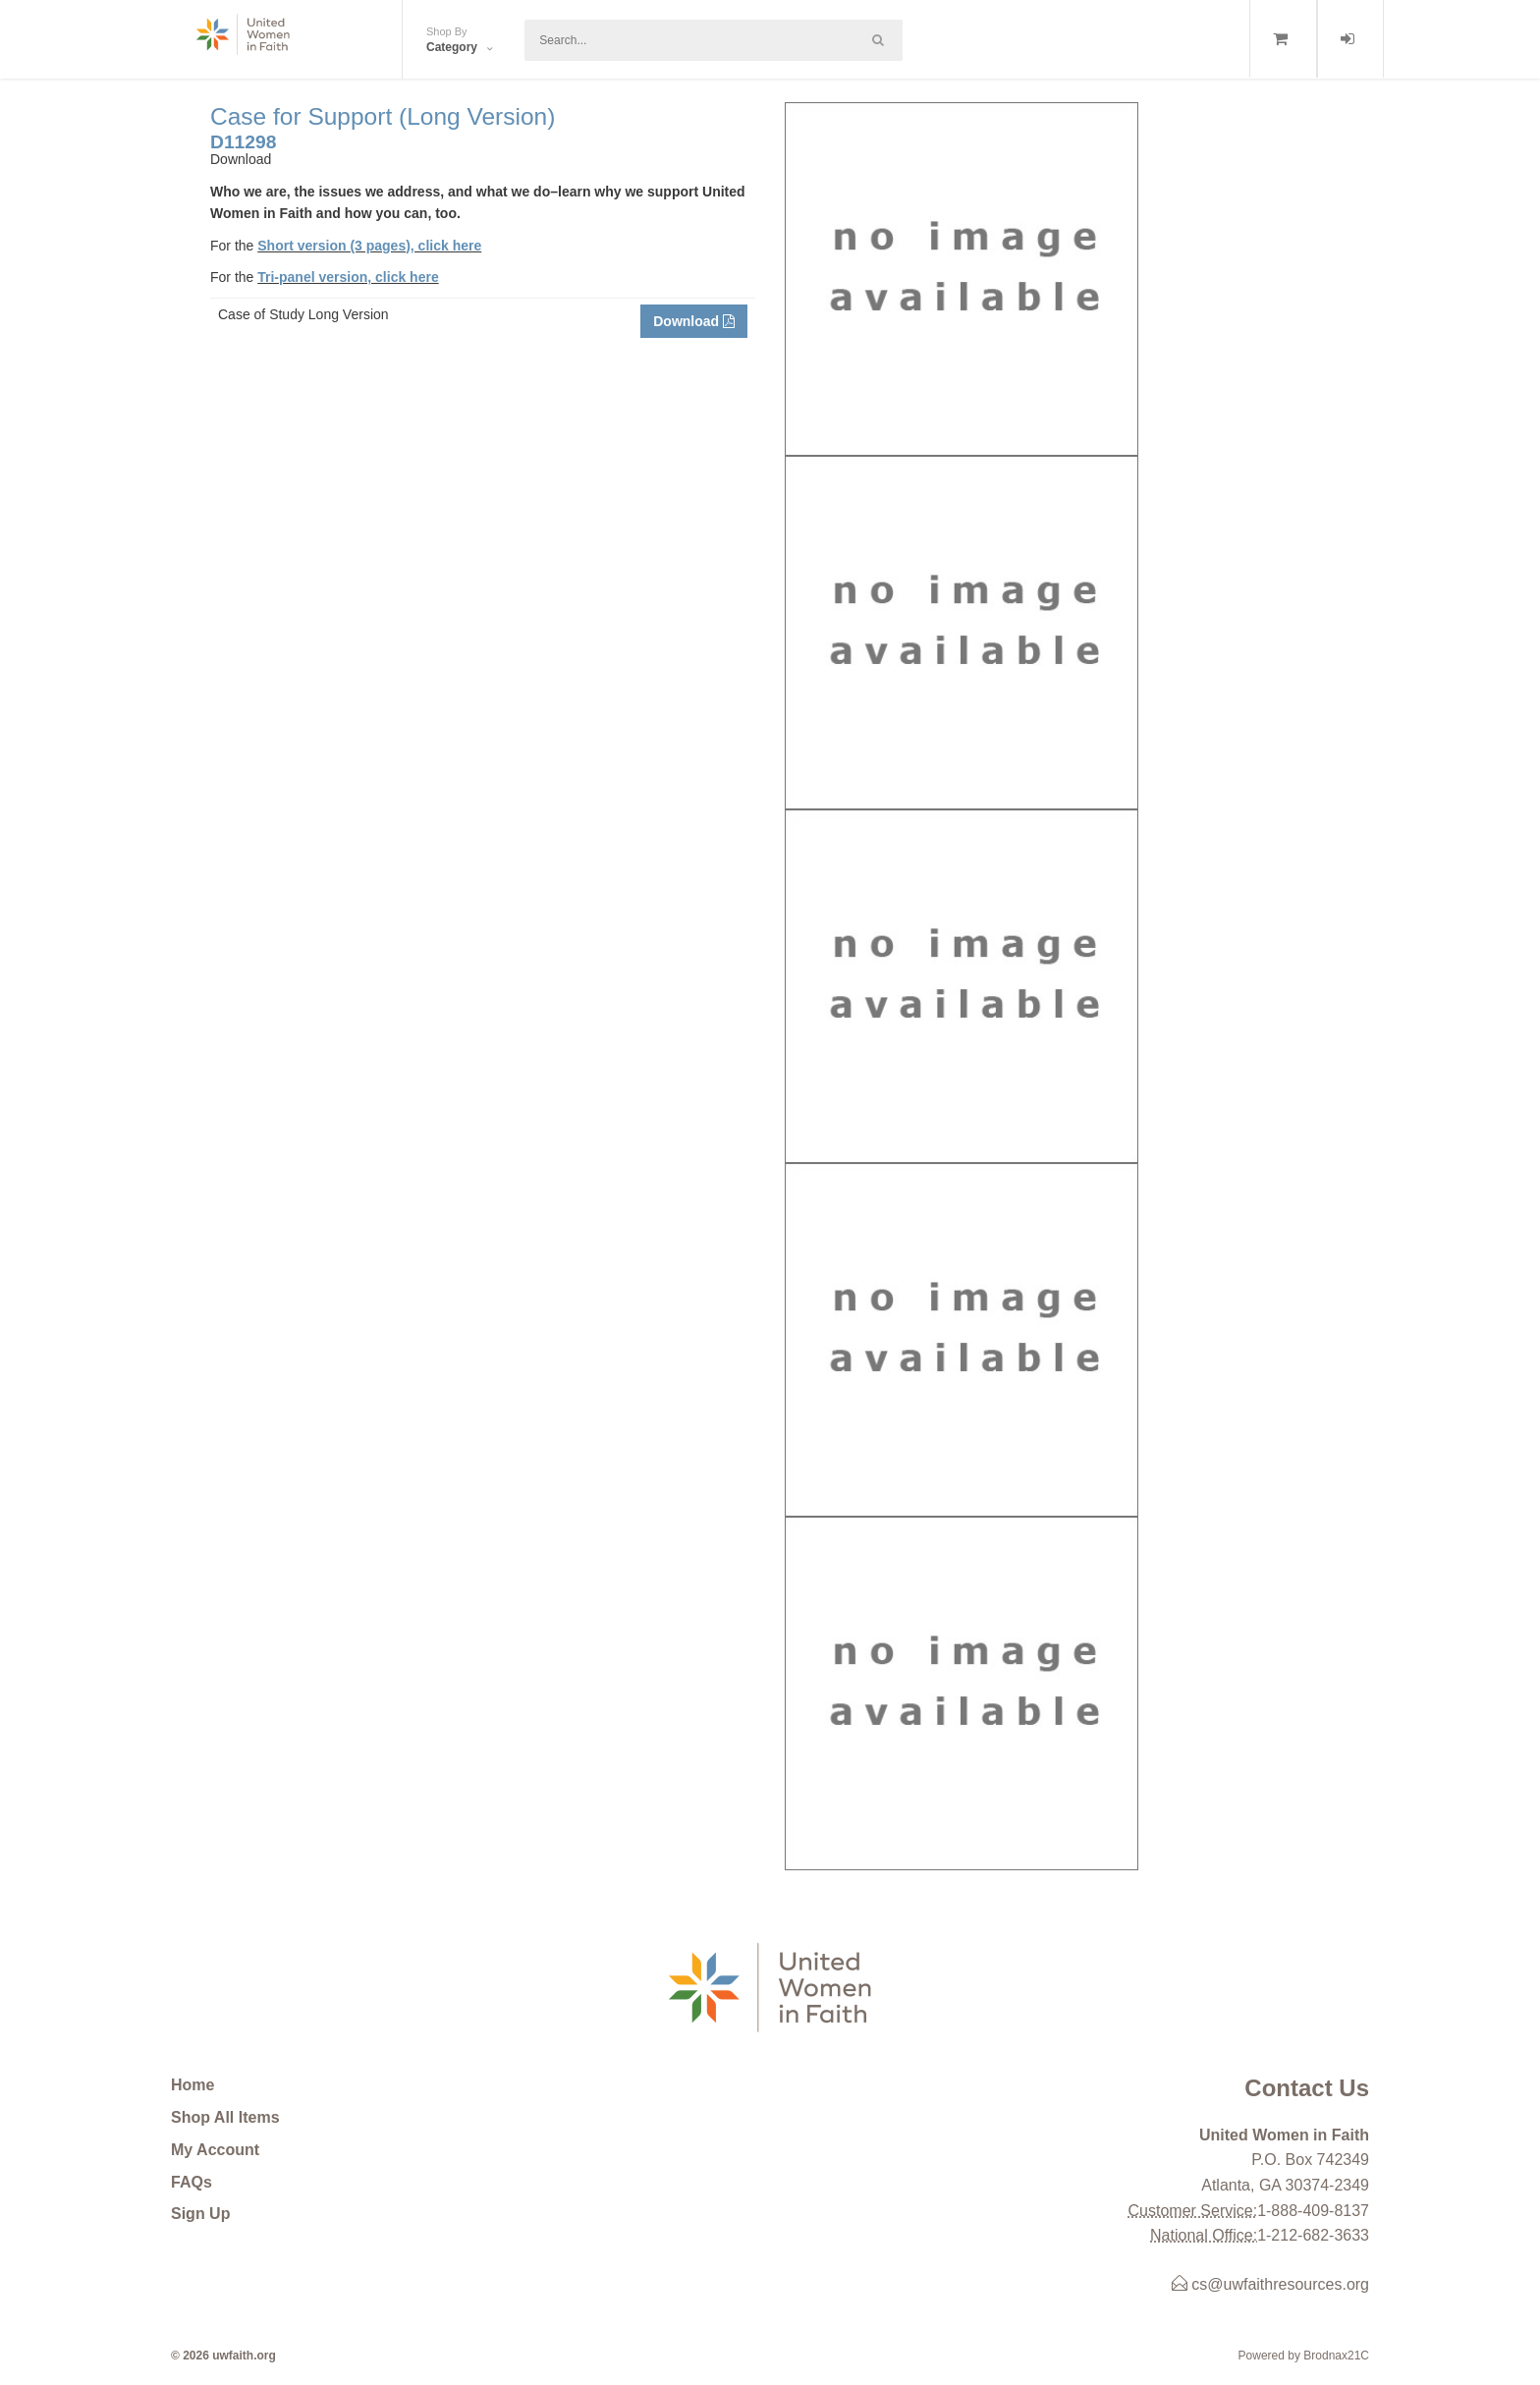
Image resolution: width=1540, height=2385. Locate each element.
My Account (215, 2149)
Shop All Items (225, 2117)
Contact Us (1306, 2088)
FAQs (191, 2182)
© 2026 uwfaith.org (223, 2355)
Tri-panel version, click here (347, 277)
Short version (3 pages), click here (369, 245)
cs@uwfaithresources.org (1270, 2284)
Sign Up (200, 2213)
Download (694, 321)
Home (192, 2085)
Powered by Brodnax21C (1303, 2355)
